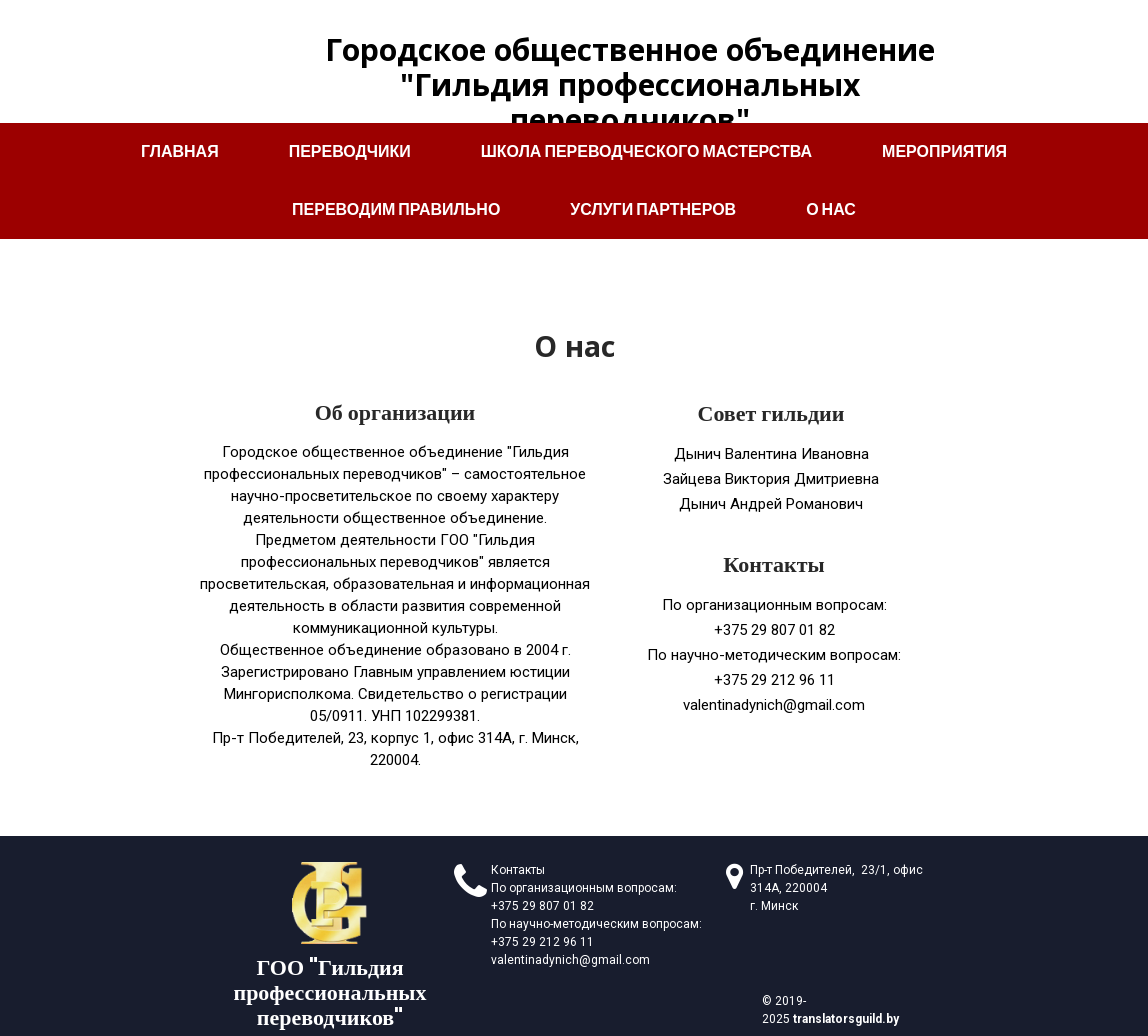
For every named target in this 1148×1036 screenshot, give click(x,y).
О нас (831, 209)
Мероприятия (944, 151)
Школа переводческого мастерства (646, 151)
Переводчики (350, 151)
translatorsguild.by (846, 1019)
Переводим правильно (396, 209)
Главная (180, 151)
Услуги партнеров (653, 209)
